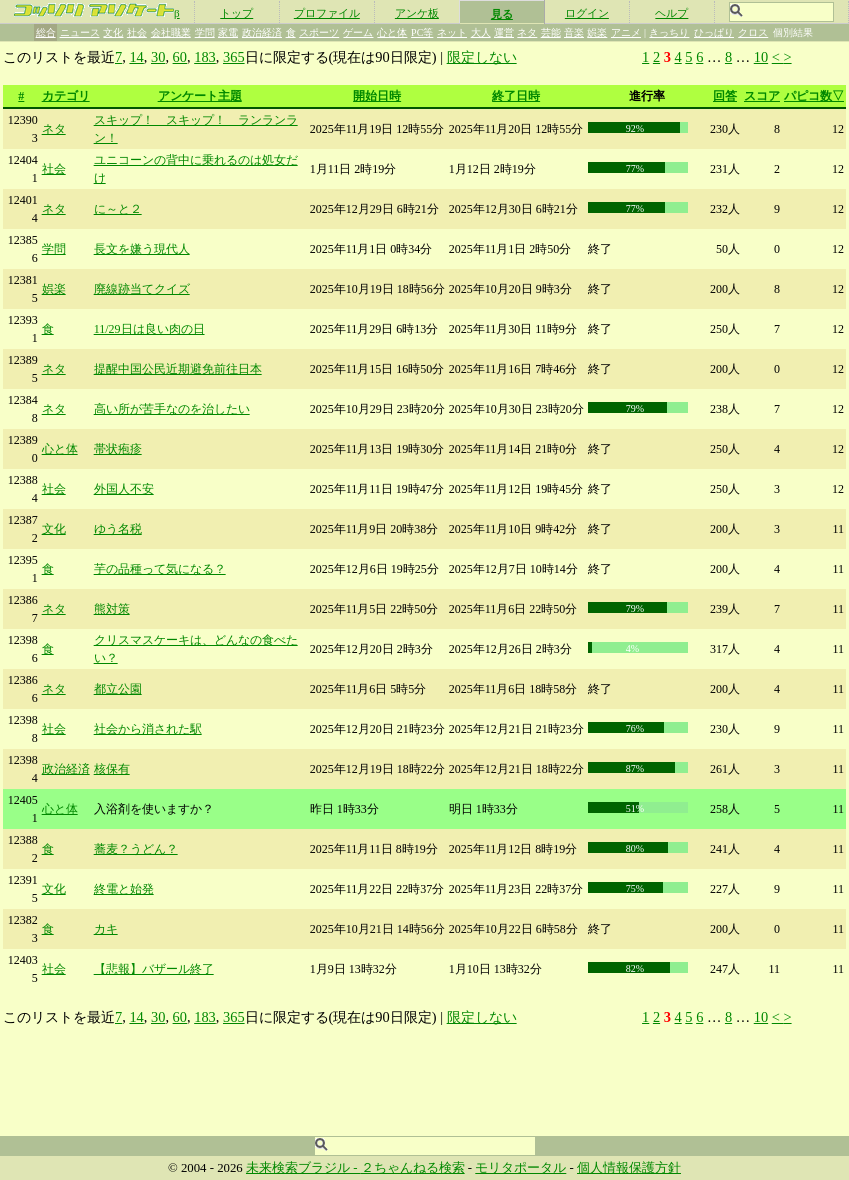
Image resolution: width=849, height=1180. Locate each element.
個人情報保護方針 (629, 1168)
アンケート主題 (200, 96)
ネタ (527, 32)
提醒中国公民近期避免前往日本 (178, 369)
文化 (113, 32)
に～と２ (118, 209)
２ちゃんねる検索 (413, 1168)
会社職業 (171, 32)
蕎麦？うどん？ (136, 849)
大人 (481, 32)
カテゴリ (66, 96)
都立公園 (118, 689)
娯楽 (597, 32)
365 (234, 57)
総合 (46, 32)
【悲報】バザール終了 (154, 969)
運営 (504, 32)
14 (136, 57)
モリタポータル (520, 1168)
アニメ (626, 32)
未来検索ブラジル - (303, 1168)
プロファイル (327, 13)
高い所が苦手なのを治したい (172, 409)
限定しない (482, 57)
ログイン (587, 13)
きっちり (669, 32)
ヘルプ (671, 13)
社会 (137, 32)
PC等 (422, 32)
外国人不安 (124, 489)
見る (502, 14)
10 (761, 57)
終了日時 (516, 96)
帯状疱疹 (118, 449)
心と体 (392, 32)
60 (180, 57)
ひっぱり (714, 32)
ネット (452, 32)
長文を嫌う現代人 (142, 249)
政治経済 (262, 32)
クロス (753, 32)
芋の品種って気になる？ (160, 569)
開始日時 (377, 96)
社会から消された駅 (148, 729)
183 (205, 57)
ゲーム (358, 32)
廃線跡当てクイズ (142, 289)
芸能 (551, 32)
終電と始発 (124, 889)
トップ (236, 13)
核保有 (112, 769)
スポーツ (319, 32)
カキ (106, 929)
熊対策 (112, 609)
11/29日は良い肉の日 (149, 329)
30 (158, 57)
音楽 (574, 32)
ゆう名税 (118, 529)
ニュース (80, 32)
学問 (205, 32)
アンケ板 (417, 13)
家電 (228, 32)
